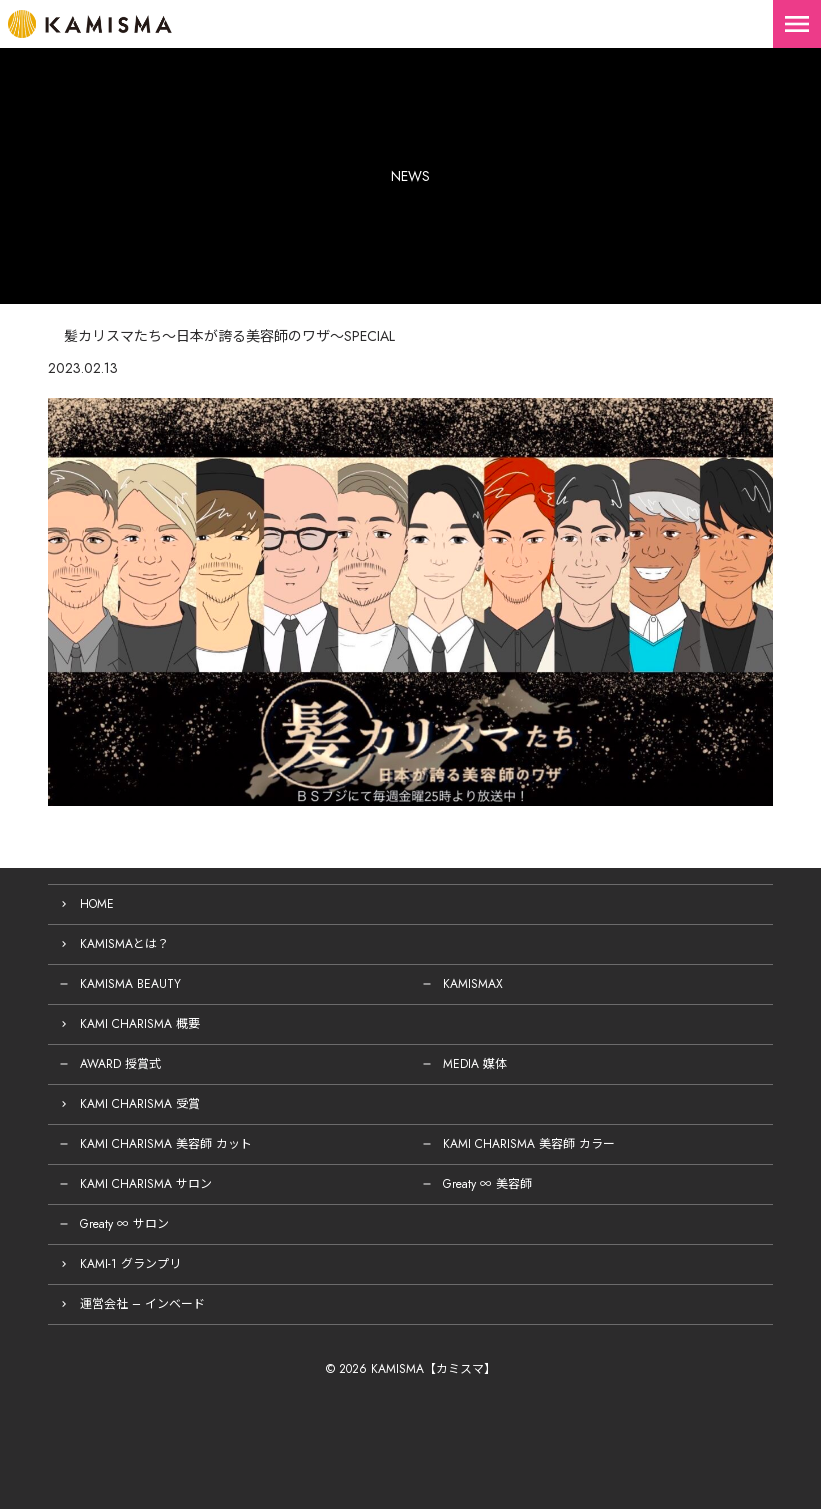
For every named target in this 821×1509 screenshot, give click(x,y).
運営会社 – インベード (142, 1304)
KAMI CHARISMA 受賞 (140, 1104)
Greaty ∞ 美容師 (487, 1184)
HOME (97, 904)
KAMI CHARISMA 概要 (140, 1024)
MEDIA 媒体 (475, 1064)
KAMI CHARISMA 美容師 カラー (529, 1144)
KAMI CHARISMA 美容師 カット (166, 1144)
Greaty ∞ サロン (124, 1224)
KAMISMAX (473, 984)
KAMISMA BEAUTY (130, 984)
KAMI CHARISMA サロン (146, 1184)
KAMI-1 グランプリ (130, 1264)
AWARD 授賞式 (120, 1064)
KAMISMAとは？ (124, 944)
